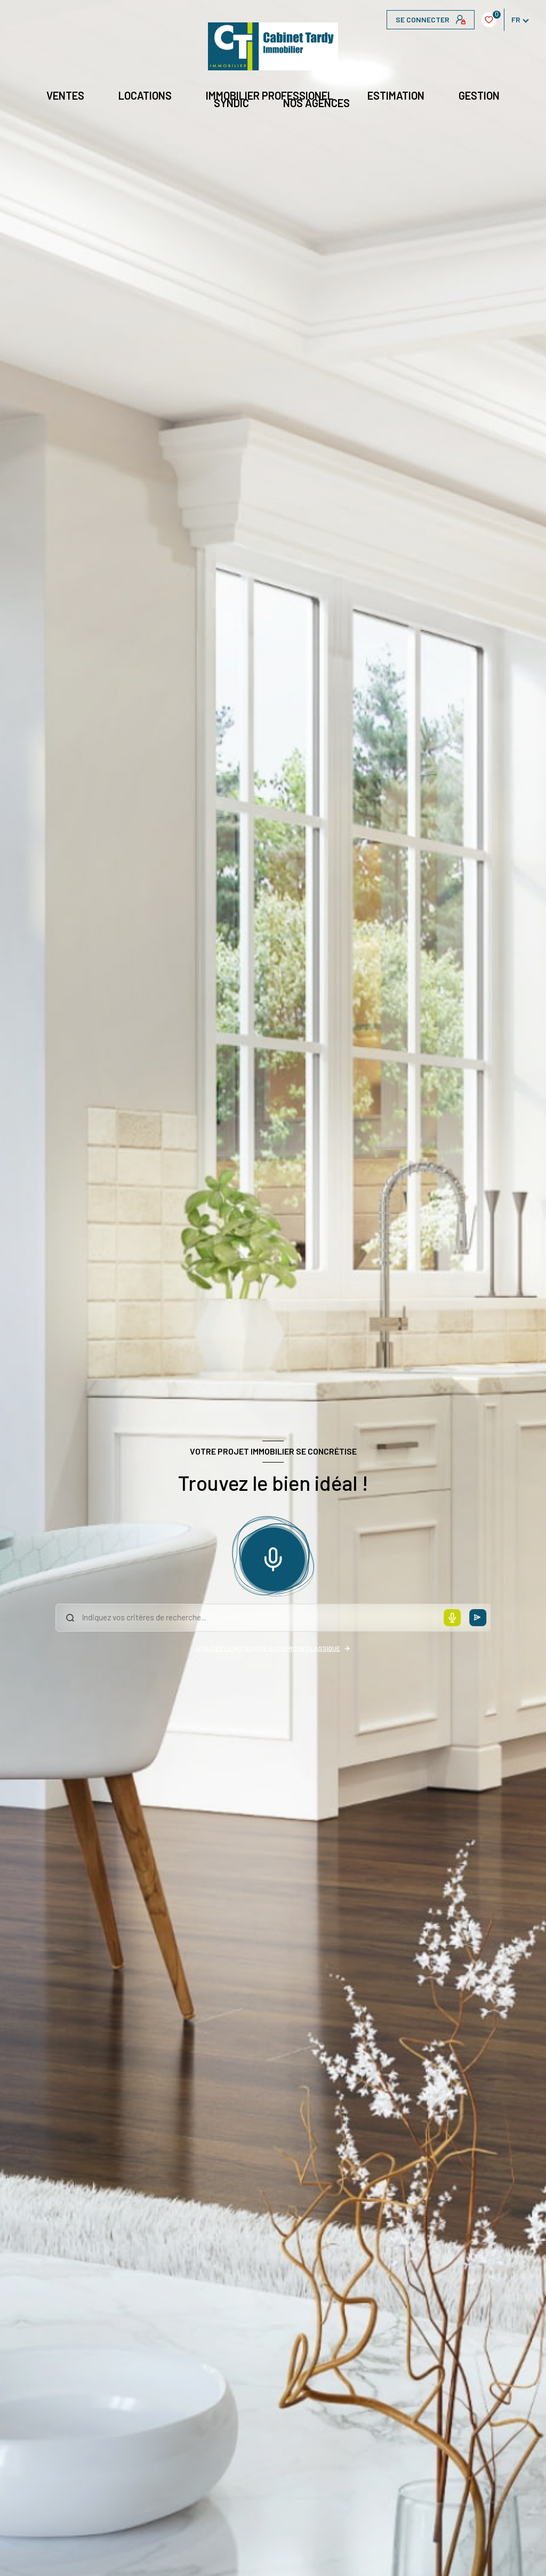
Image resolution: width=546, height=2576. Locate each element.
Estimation (395, 95)
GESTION (479, 95)
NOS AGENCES (316, 103)
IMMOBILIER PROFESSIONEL (269, 95)
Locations (145, 95)
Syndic (231, 103)
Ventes (65, 95)
